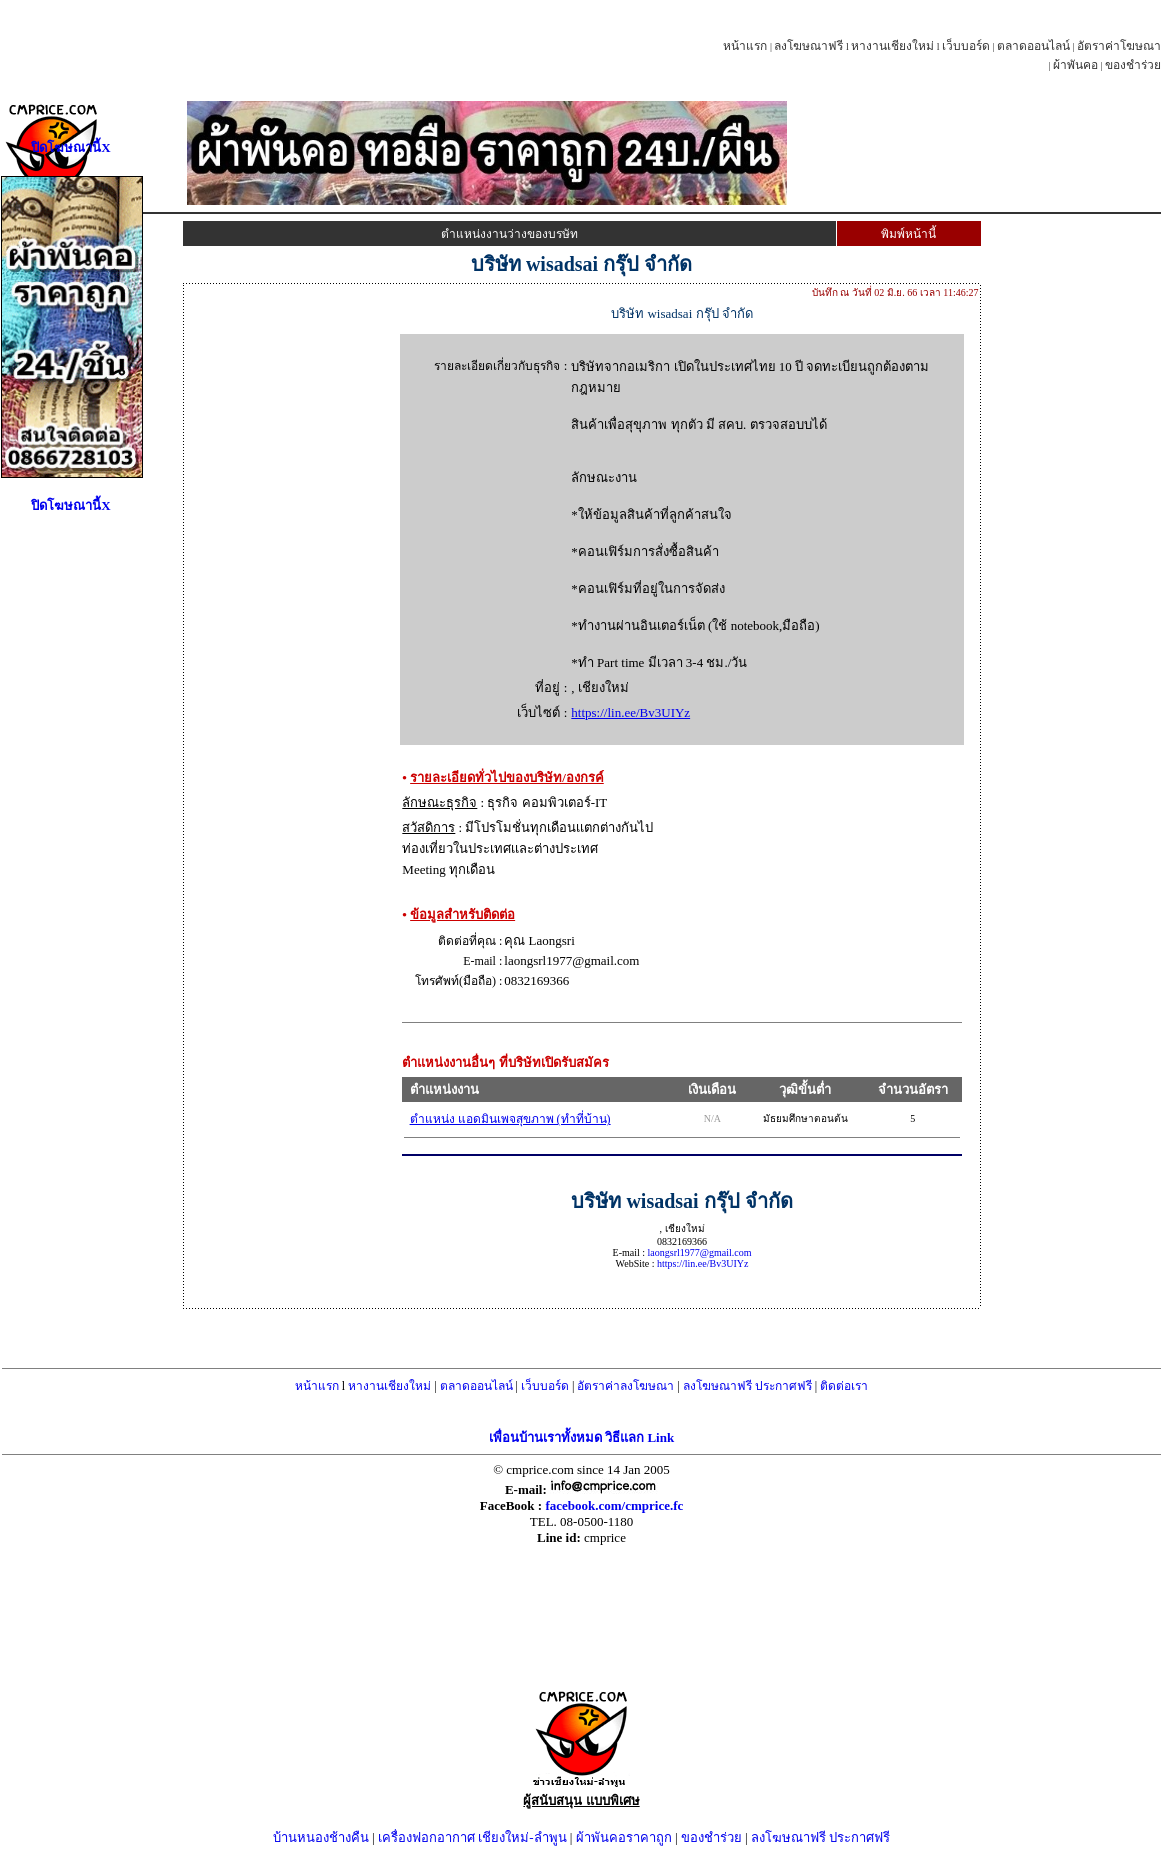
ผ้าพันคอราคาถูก (624, 1837)
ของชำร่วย (1133, 65)
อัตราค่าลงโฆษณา (625, 1386)
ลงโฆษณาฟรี (808, 46)
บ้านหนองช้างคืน (321, 1837)
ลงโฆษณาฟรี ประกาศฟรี (747, 1386)
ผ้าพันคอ (1075, 65)
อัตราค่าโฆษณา (1119, 46)
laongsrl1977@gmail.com (700, 1252)
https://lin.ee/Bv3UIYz (630, 712)
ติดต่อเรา (844, 1386)
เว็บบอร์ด (966, 46)
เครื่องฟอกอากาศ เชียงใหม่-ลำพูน (472, 1837)
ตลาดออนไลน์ (1033, 46)
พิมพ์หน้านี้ (908, 234)
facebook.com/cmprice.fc (614, 1505)
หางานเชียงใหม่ (892, 46)
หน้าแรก (745, 46)
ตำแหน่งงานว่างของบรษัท (509, 234)
